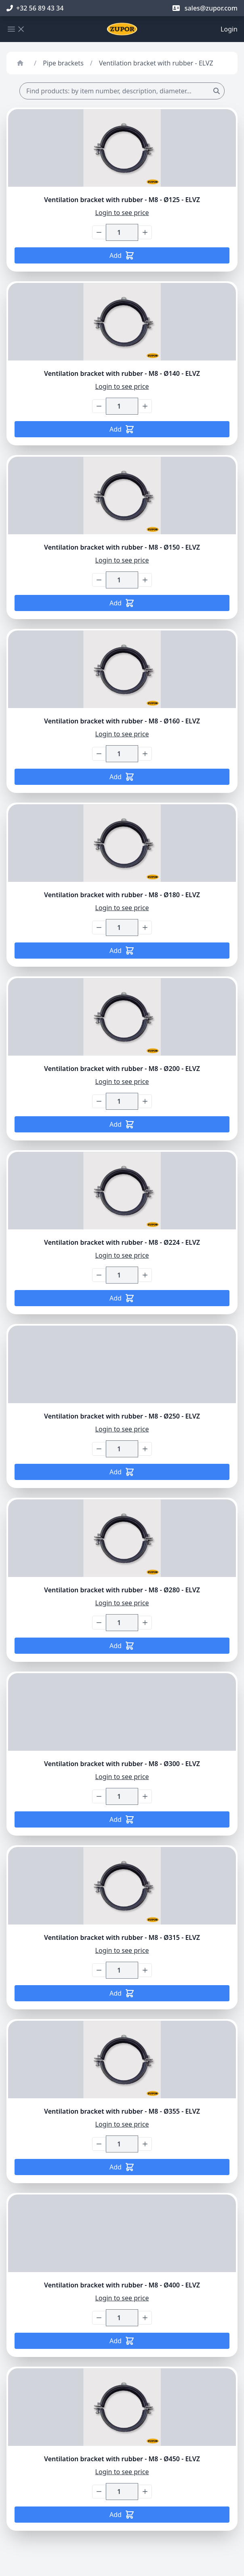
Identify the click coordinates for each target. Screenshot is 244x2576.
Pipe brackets (63, 63)
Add (122, 255)
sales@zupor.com (205, 8)
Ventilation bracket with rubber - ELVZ (156, 63)
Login (229, 29)
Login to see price (122, 212)
